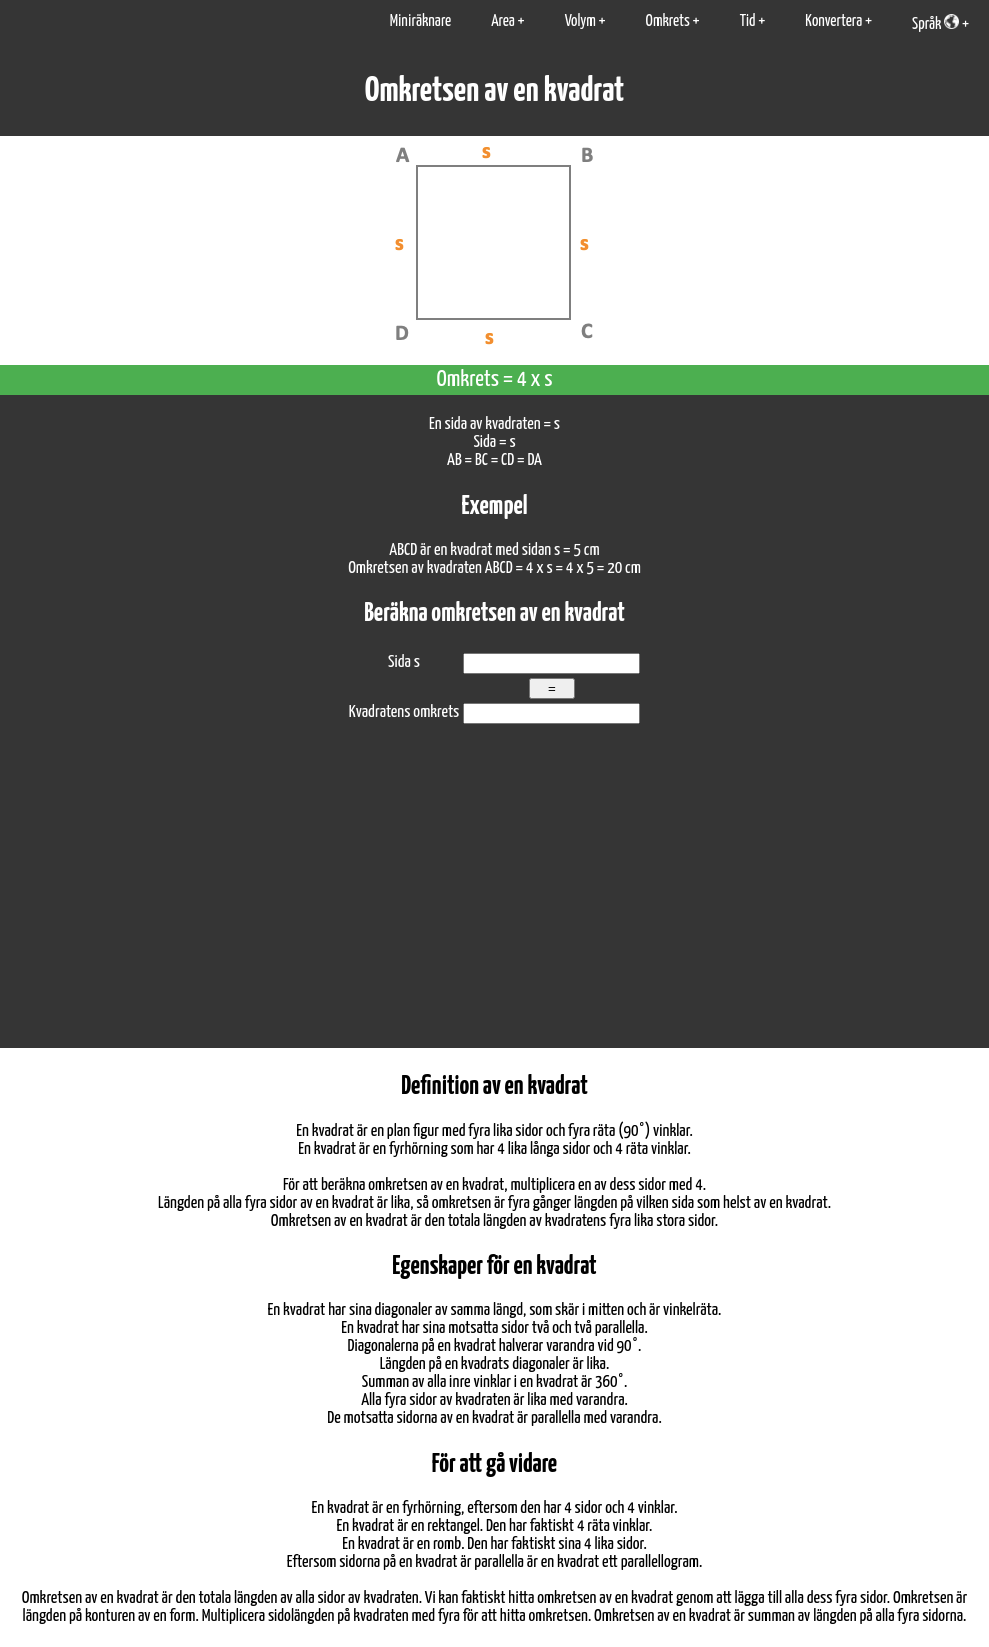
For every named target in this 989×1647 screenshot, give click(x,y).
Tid (748, 21)
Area (503, 21)
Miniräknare (420, 21)
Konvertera (833, 21)
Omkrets (668, 21)
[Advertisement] (494, 898)
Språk (935, 23)
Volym (580, 21)
